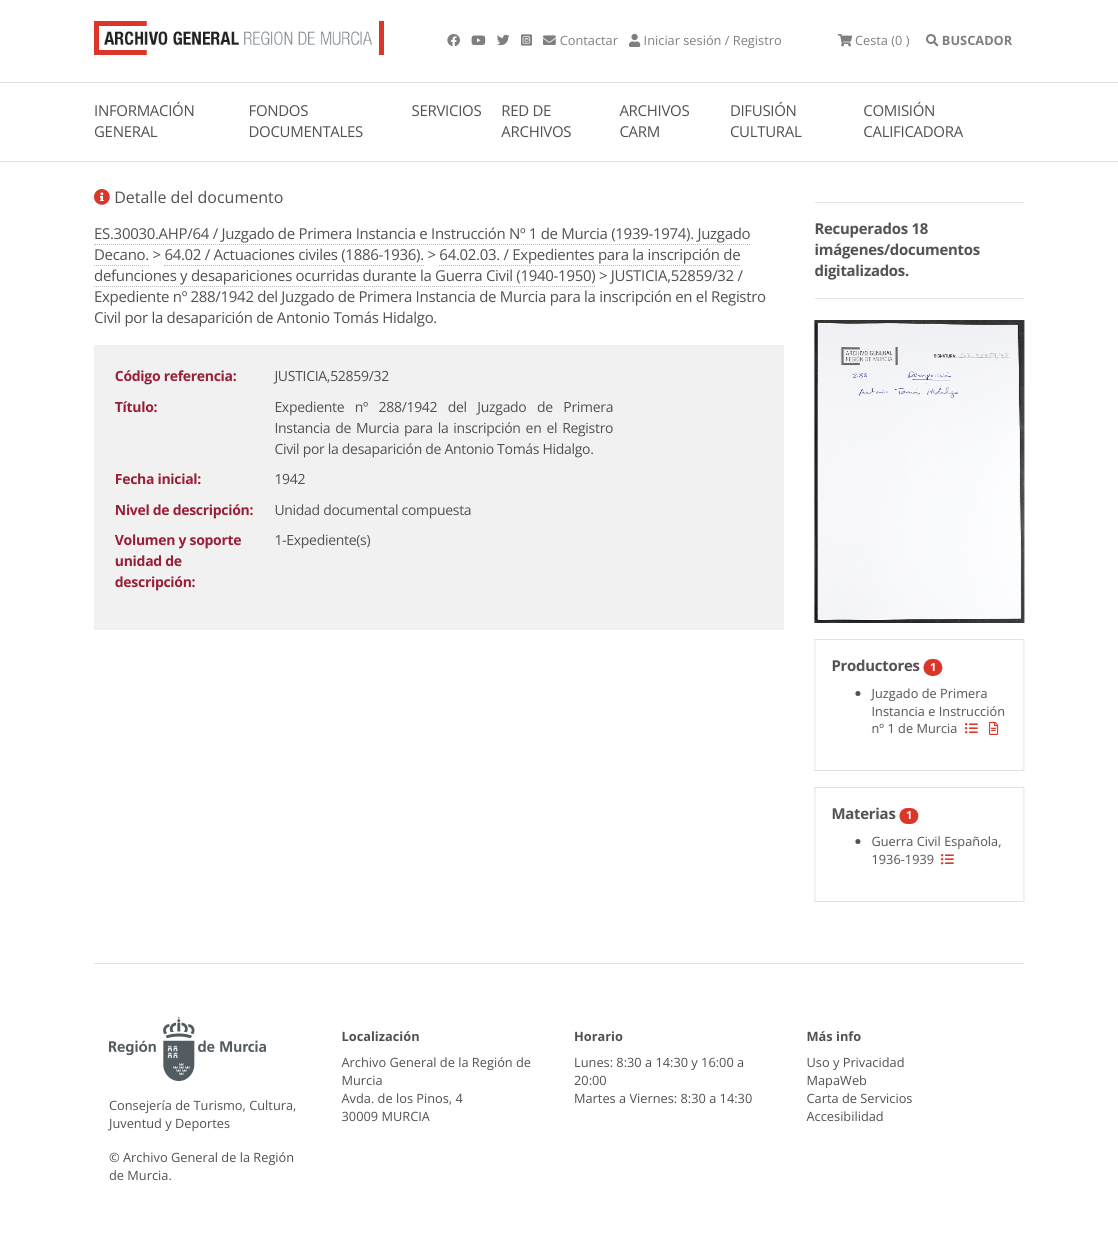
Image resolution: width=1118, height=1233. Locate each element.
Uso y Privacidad (856, 1062)
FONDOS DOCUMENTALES (305, 121)
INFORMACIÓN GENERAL (144, 121)
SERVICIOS (447, 111)
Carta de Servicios (860, 1098)
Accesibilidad (845, 1116)
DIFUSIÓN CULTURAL (766, 121)
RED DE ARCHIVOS (536, 121)
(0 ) (874, 40)
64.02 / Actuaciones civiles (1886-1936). (294, 255)
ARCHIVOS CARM (654, 121)
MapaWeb (837, 1080)
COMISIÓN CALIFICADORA (913, 121)
